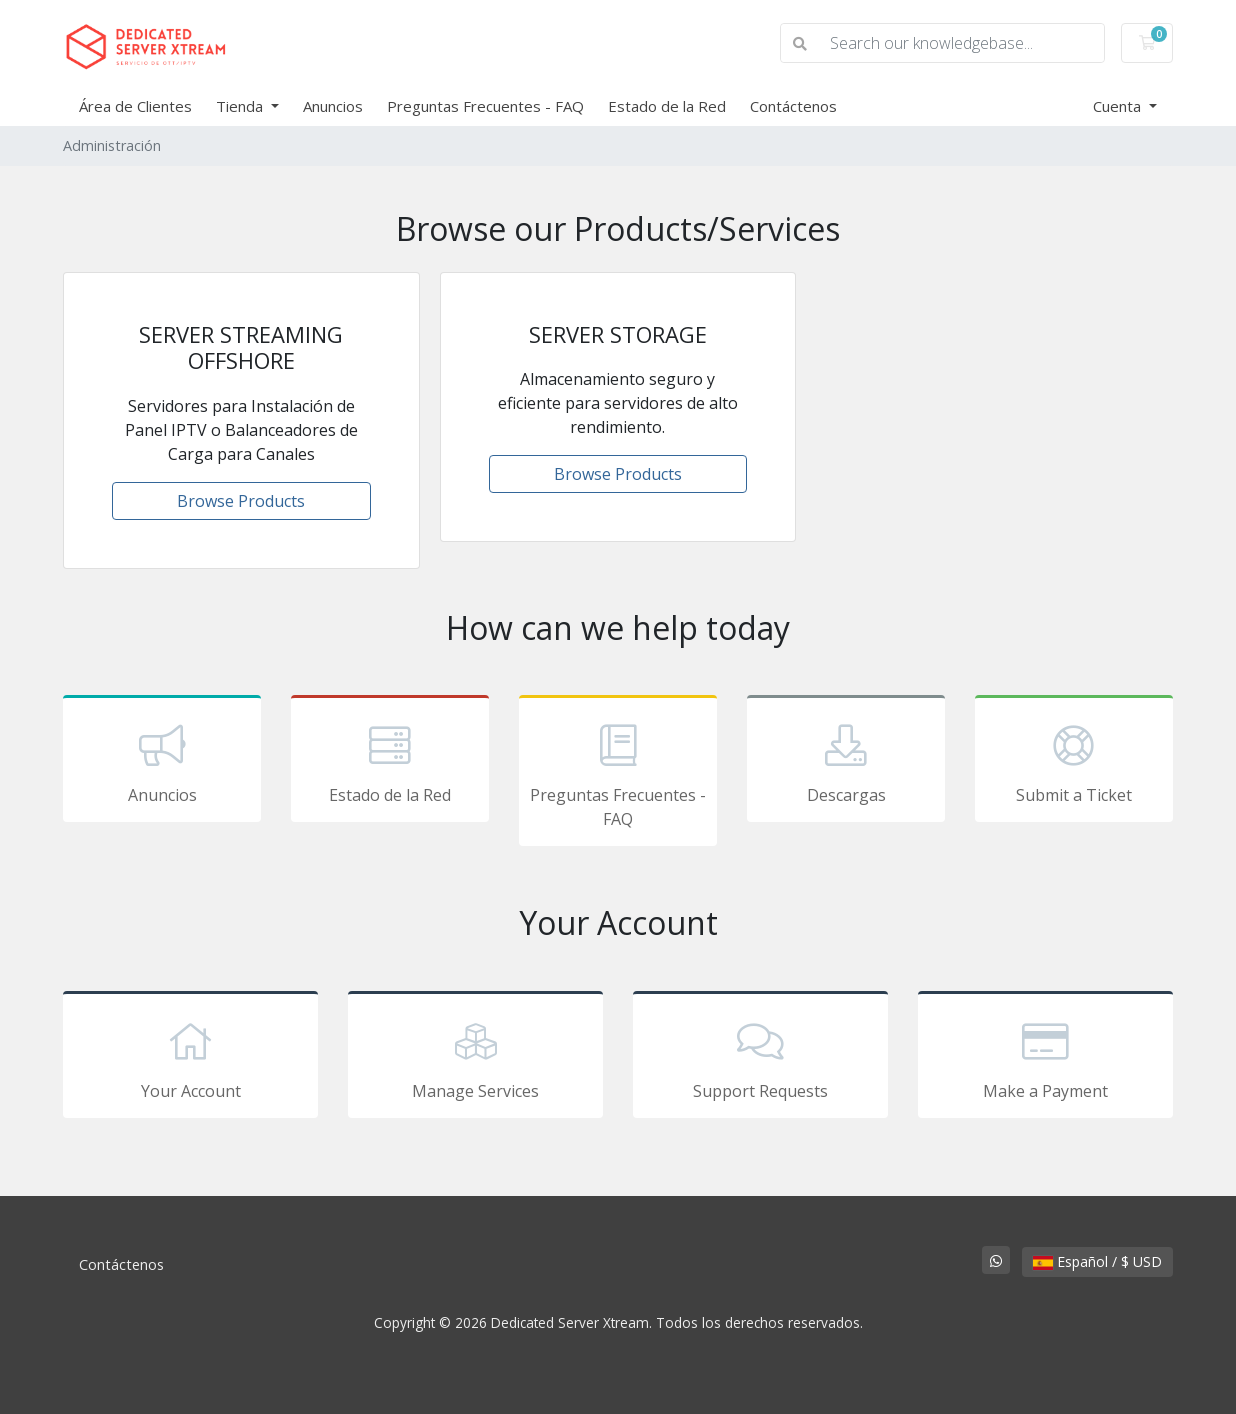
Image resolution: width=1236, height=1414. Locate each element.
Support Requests (760, 1058)
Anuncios (333, 106)
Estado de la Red (667, 106)
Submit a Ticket (1074, 762)
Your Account (190, 1058)
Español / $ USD (1097, 1261)
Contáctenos (793, 106)
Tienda (241, 106)
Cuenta (1119, 106)
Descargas (846, 762)
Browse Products (241, 501)
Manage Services (475, 1058)
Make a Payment (1045, 1058)
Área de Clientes (135, 106)
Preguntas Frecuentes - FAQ (485, 106)
